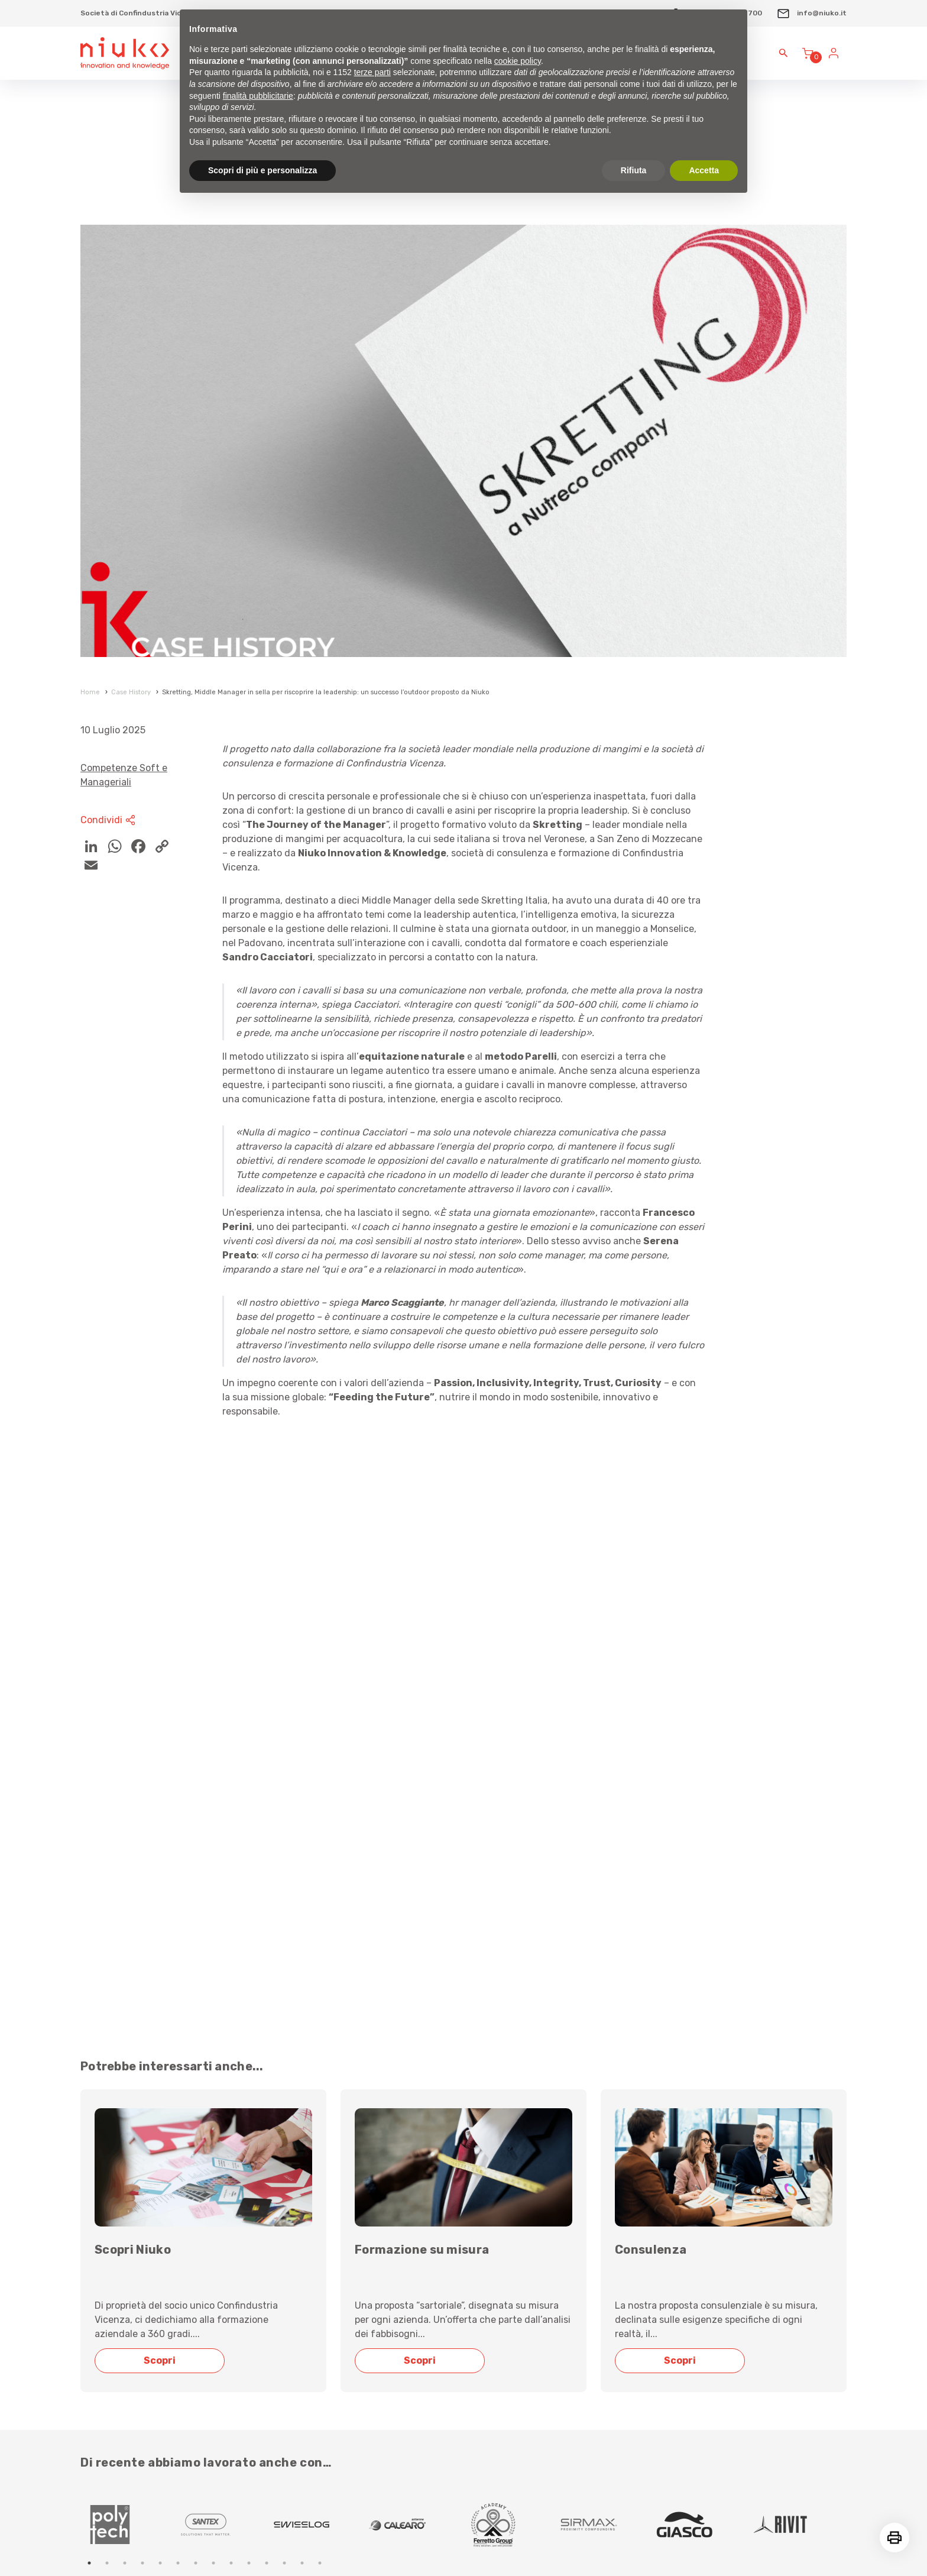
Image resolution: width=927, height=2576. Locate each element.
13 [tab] (302, 2095)
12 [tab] (284, 2095)
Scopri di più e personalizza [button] (262, 170)
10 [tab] (249, 2095)
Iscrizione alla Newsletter (177, 2206)
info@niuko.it (811, 13)
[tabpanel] (128, 2056)
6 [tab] (178, 2095)
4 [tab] (142, 2095)
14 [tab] (320, 2095)
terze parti (372, 72)
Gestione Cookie (175, 2516)
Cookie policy (597, 2350)
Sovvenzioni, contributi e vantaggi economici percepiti (701, 2274)
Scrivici (376, 2236)
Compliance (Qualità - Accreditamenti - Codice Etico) (696, 2236)
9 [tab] (231, 2095)
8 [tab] (213, 2095)
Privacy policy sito (610, 2388)
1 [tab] (89, 2095)
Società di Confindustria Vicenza (139, 13)
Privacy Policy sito (111, 2516)
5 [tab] (160, 2095)
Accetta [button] (704, 170)
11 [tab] (267, 2095)
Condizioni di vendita (618, 2312)
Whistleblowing (602, 2426)
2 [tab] (107, 2095)
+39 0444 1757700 (403, 2274)
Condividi (109, 820)
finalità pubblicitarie (258, 96)
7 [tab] (196, 2095)
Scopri (162, 1892)
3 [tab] (125, 2095)
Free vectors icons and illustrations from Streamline (167, 2545)
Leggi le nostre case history (155, 2140)
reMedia (833, 2545)
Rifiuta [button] (634, 170)
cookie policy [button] (517, 61)
